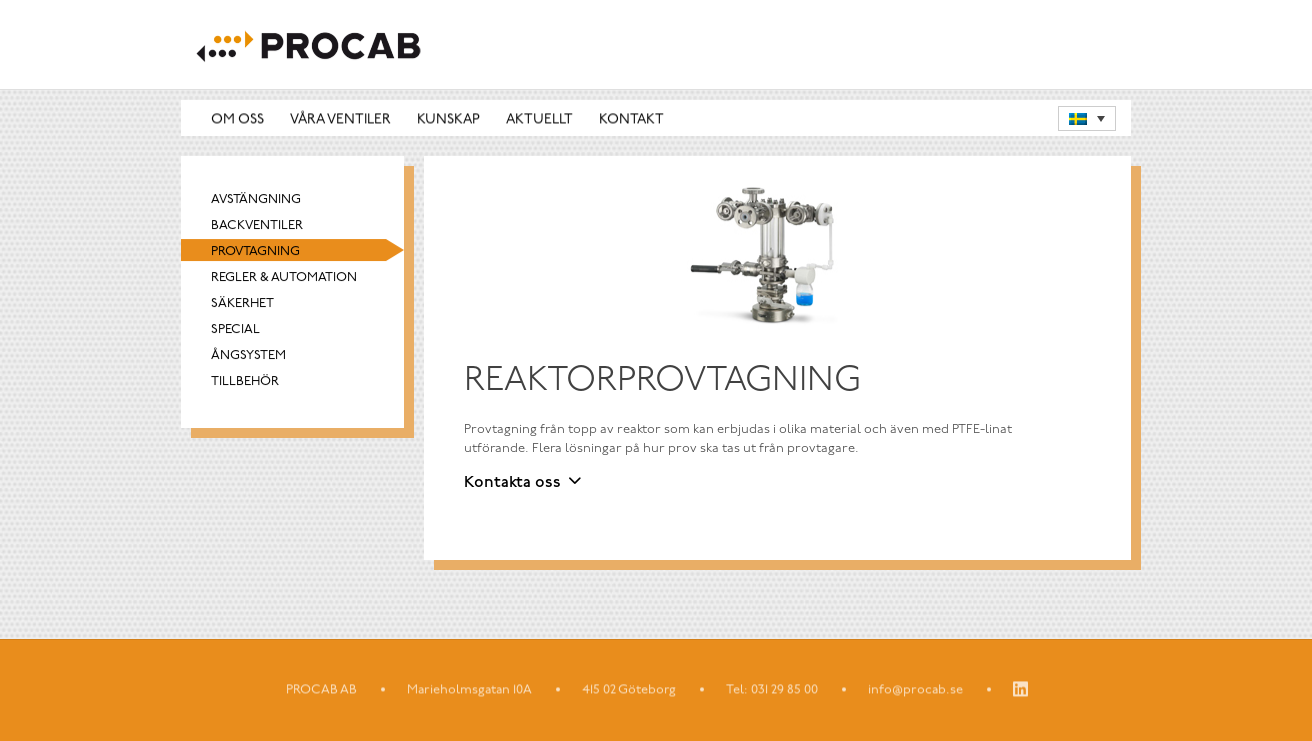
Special (235, 330)
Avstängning (256, 200)
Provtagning (255, 252)
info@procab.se (915, 690)
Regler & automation (284, 278)
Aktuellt (539, 119)
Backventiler (257, 226)
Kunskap (448, 119)
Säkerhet (242, 304)
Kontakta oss (512, 483)
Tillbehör (245, 382)
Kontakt (631, 119)
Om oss (237, 119)
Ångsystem (248, 356)
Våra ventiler (340, 119)
